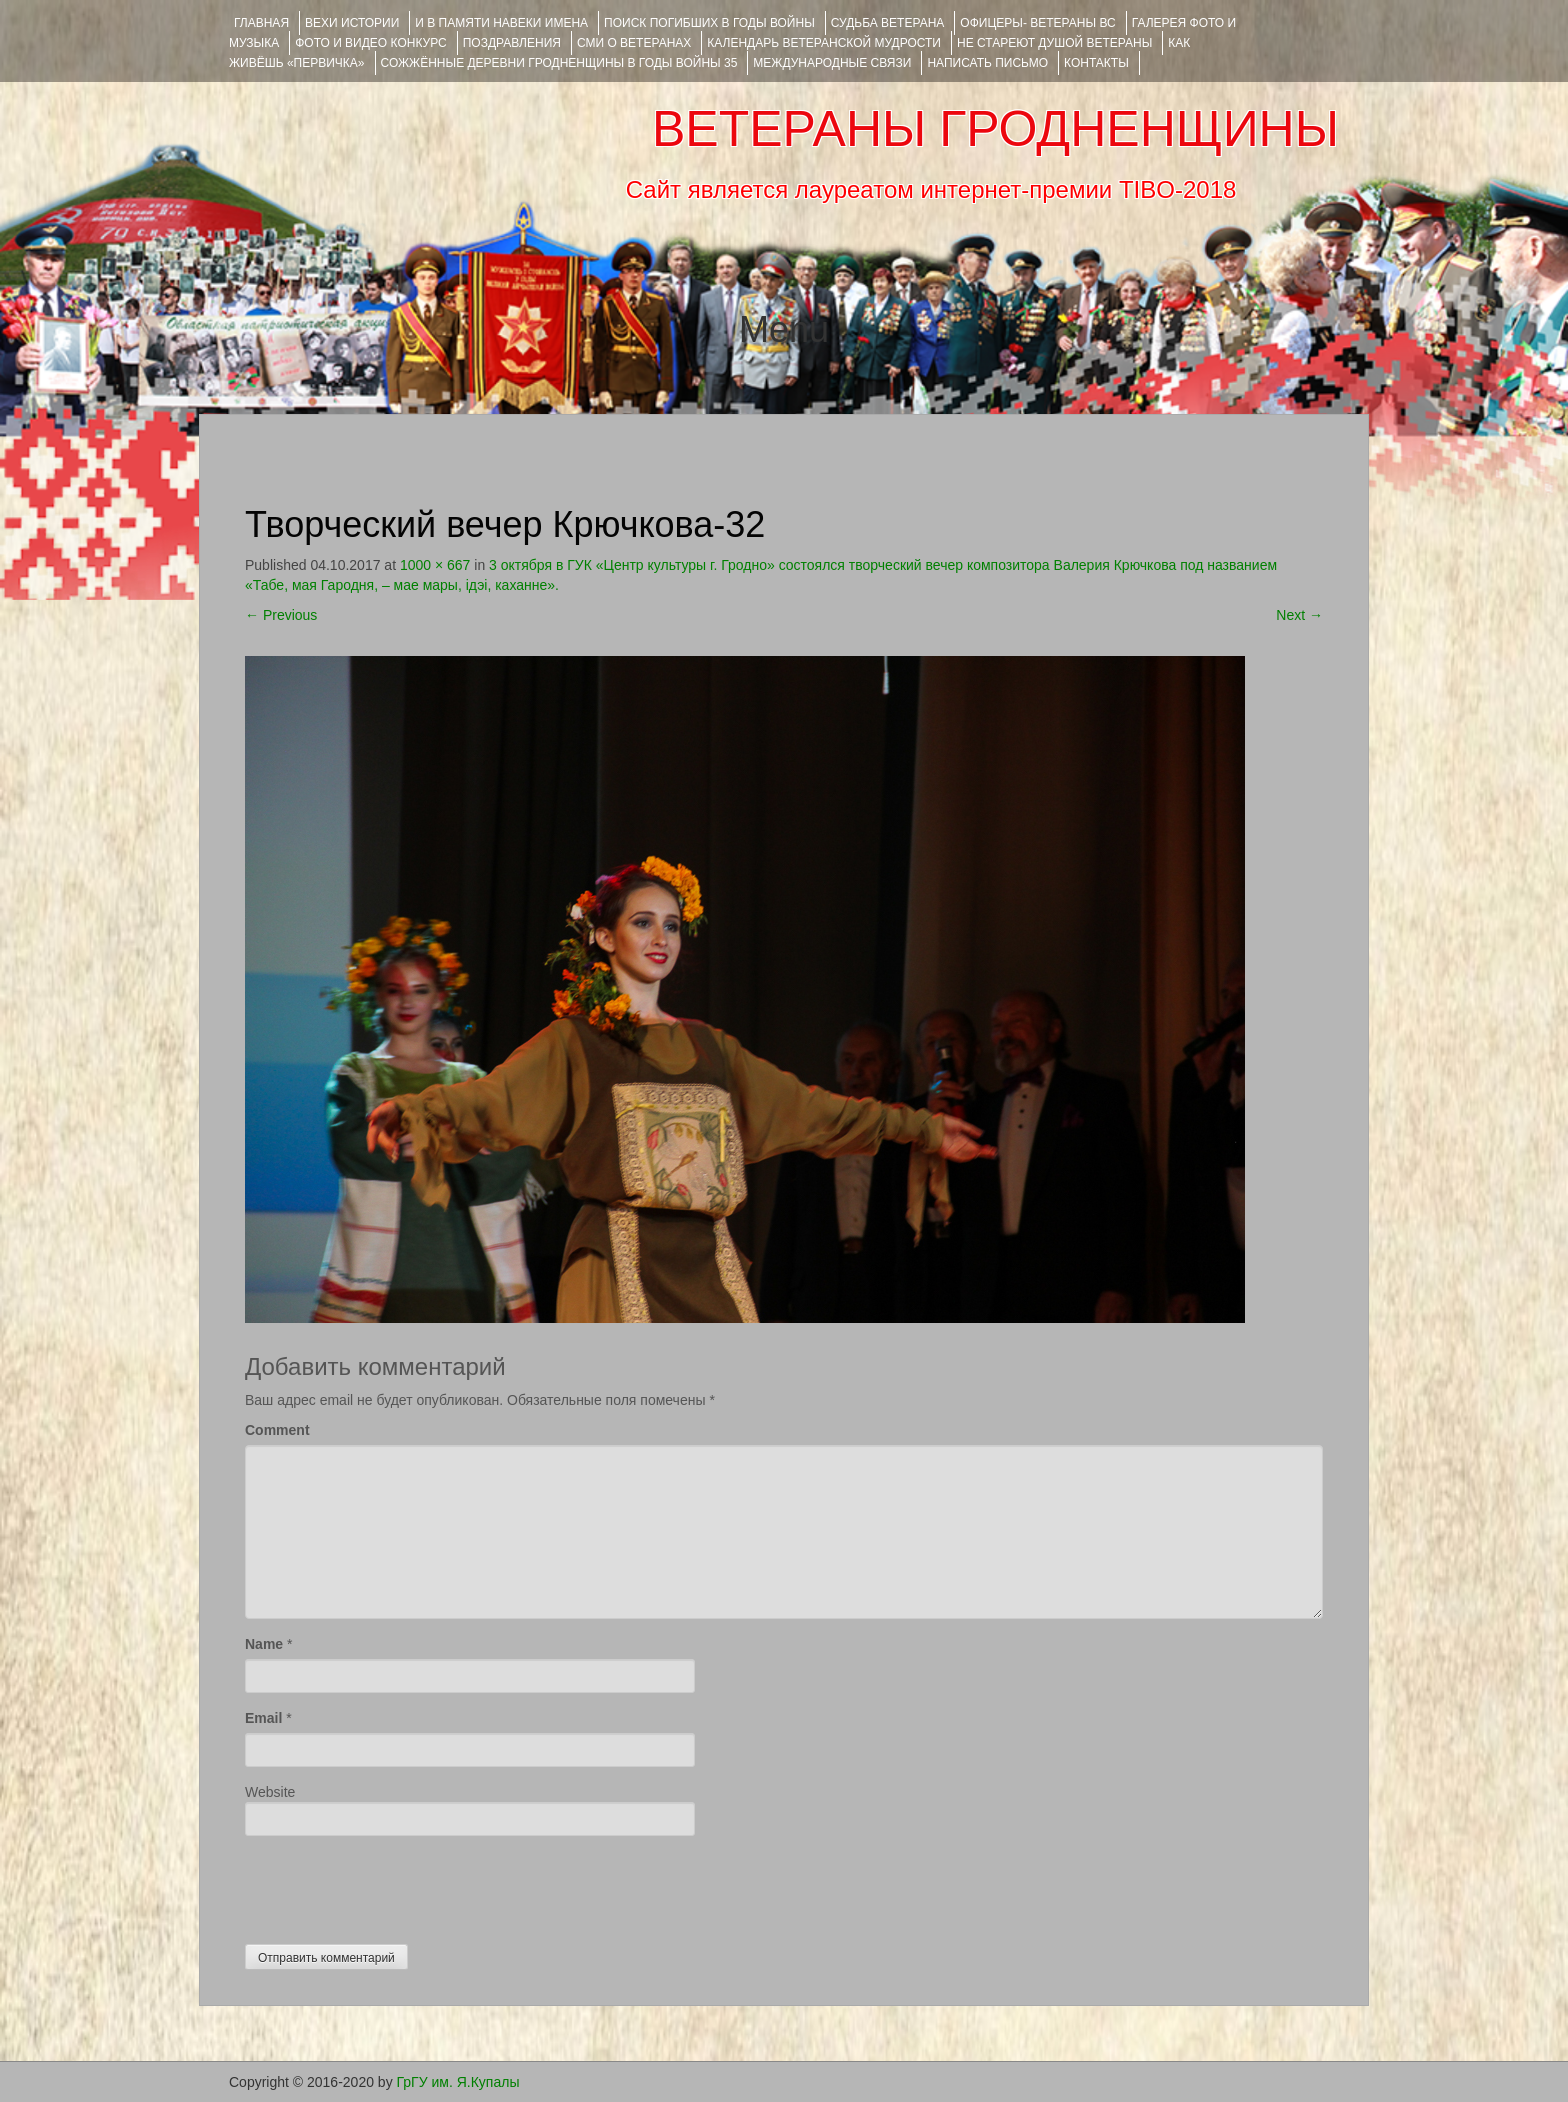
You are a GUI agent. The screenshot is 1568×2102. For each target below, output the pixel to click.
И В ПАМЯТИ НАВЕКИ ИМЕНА (501, 23)
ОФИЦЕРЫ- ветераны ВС (1037, 23)
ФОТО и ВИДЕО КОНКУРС (370, 43)
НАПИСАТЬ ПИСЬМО (987, 63)
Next (1299, 615)
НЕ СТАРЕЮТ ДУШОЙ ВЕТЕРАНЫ (1054, 43)
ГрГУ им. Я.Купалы (458, 2082)
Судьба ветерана (888, 23)
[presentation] (397, 1885)
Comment (277, 1430)
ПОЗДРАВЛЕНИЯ (512, 43)
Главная (261, 23)
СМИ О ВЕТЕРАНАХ (634, 43)
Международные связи (832, 63)
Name (264, 1644)
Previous (281, 615)
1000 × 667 (435, 565)
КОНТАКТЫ (1096, 63)
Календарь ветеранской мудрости (824, 43)
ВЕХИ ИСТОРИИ (352, 23)
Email (263, 1718)
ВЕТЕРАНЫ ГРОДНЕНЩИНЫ (995, 129)
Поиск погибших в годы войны (709, 23)
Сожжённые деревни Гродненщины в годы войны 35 (559, 63)
